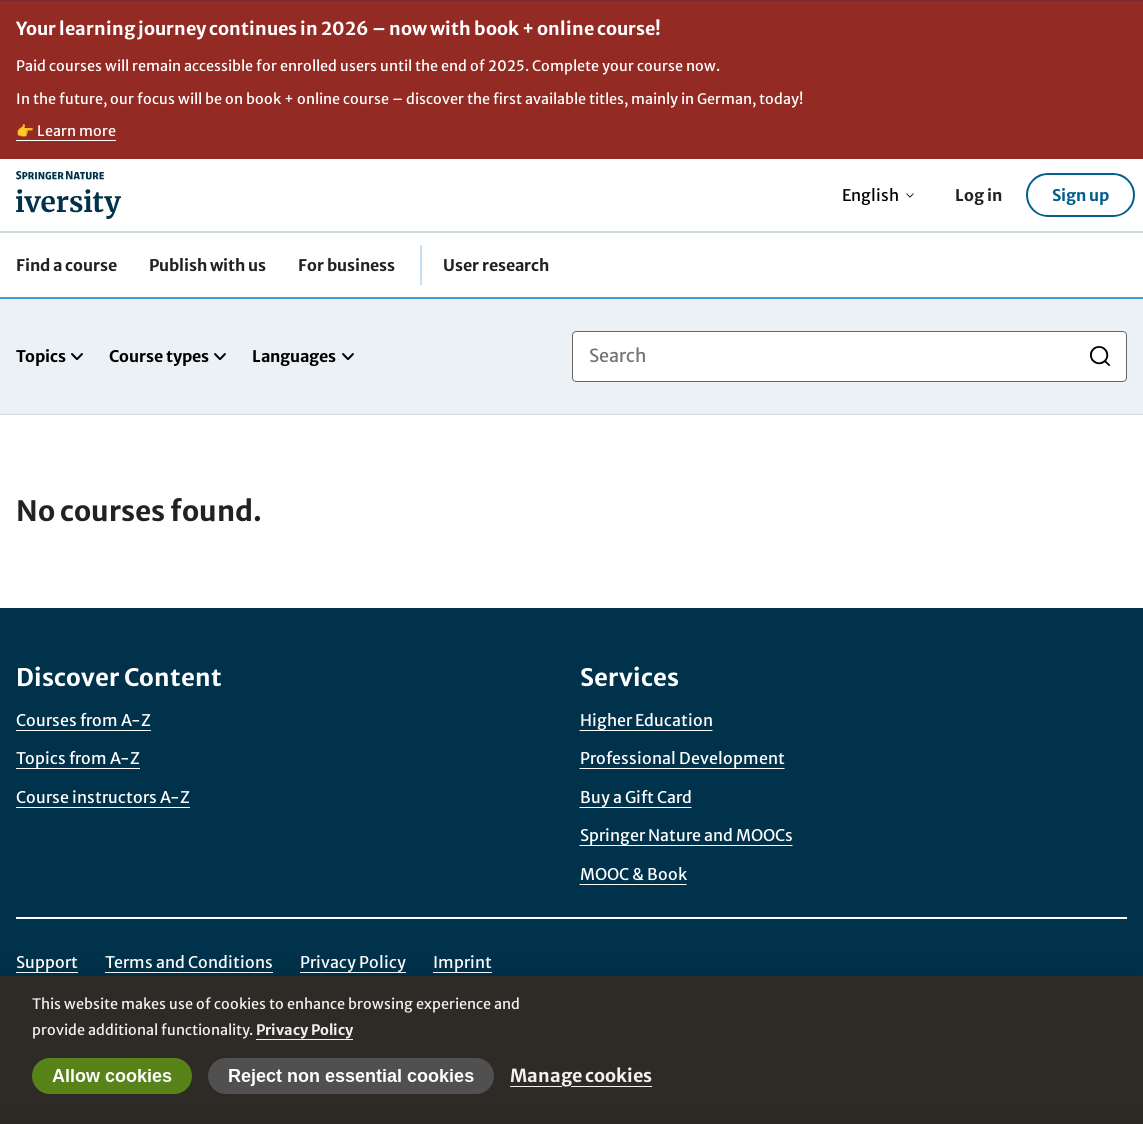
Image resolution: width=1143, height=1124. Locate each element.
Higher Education (646, 720)
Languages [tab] (303, 356)
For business (346, 265)
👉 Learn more (66, 131)
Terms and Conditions (189, 962)
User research (496, 265)
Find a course (66, 265)
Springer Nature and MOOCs (686, 835)
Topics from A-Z (78, 758)
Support (47, 962)
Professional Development (682, 758)
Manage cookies (581, 1075)
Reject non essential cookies (351, 1076)
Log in (978, 195)
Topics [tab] (50, 356)
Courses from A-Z (83, 720)
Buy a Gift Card (636, 797)
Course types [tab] (168, 356)
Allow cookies (112, 1076)
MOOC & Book (633, 874)
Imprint (462, 962)
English (878, 195)
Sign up (1080, 195)
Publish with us (207, 265)
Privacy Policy (353, 962)
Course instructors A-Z (103, 797)
